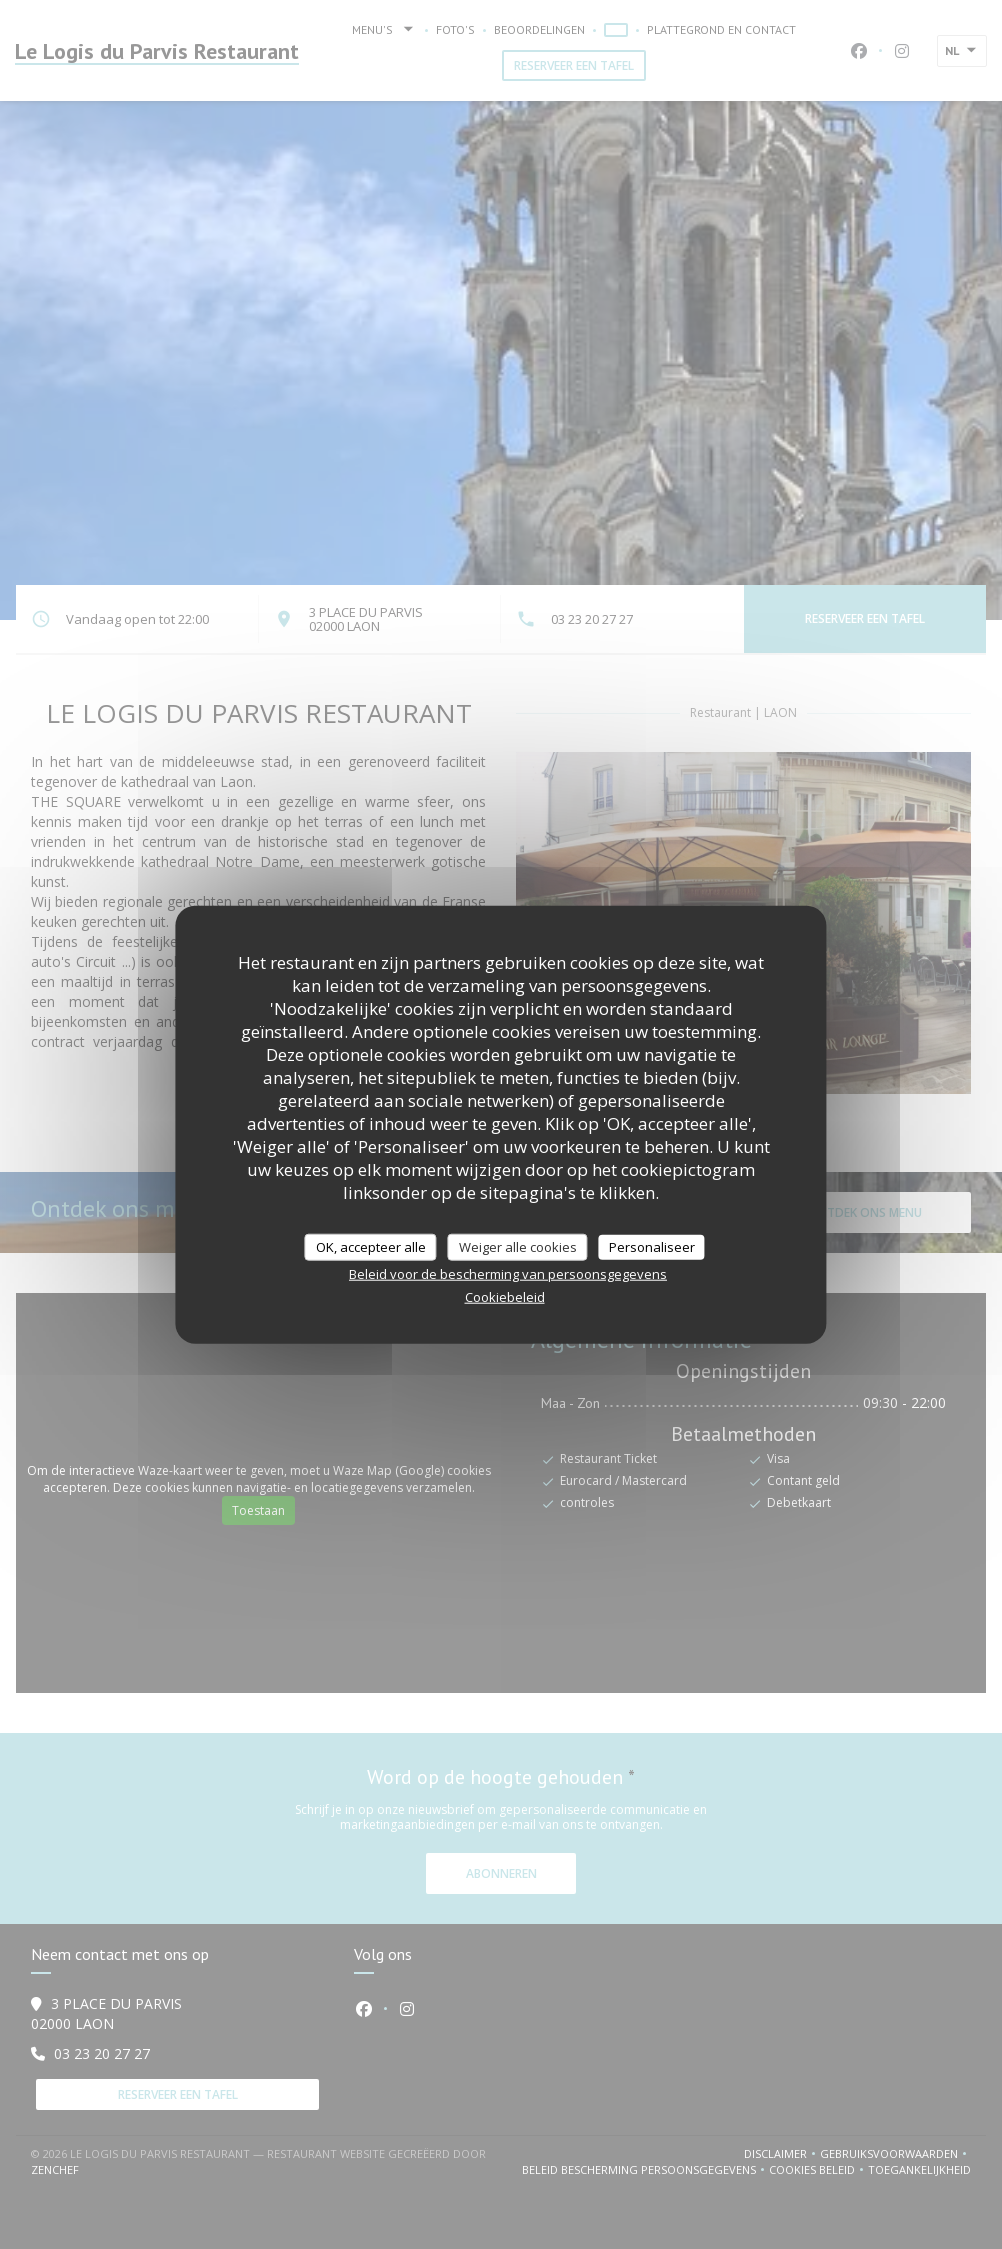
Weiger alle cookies (518, 1246)
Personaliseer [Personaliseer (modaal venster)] (652, 1246)
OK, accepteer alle (371, 1246)
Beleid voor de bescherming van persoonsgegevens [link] (508, 1274)
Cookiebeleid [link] (505, 1297)
